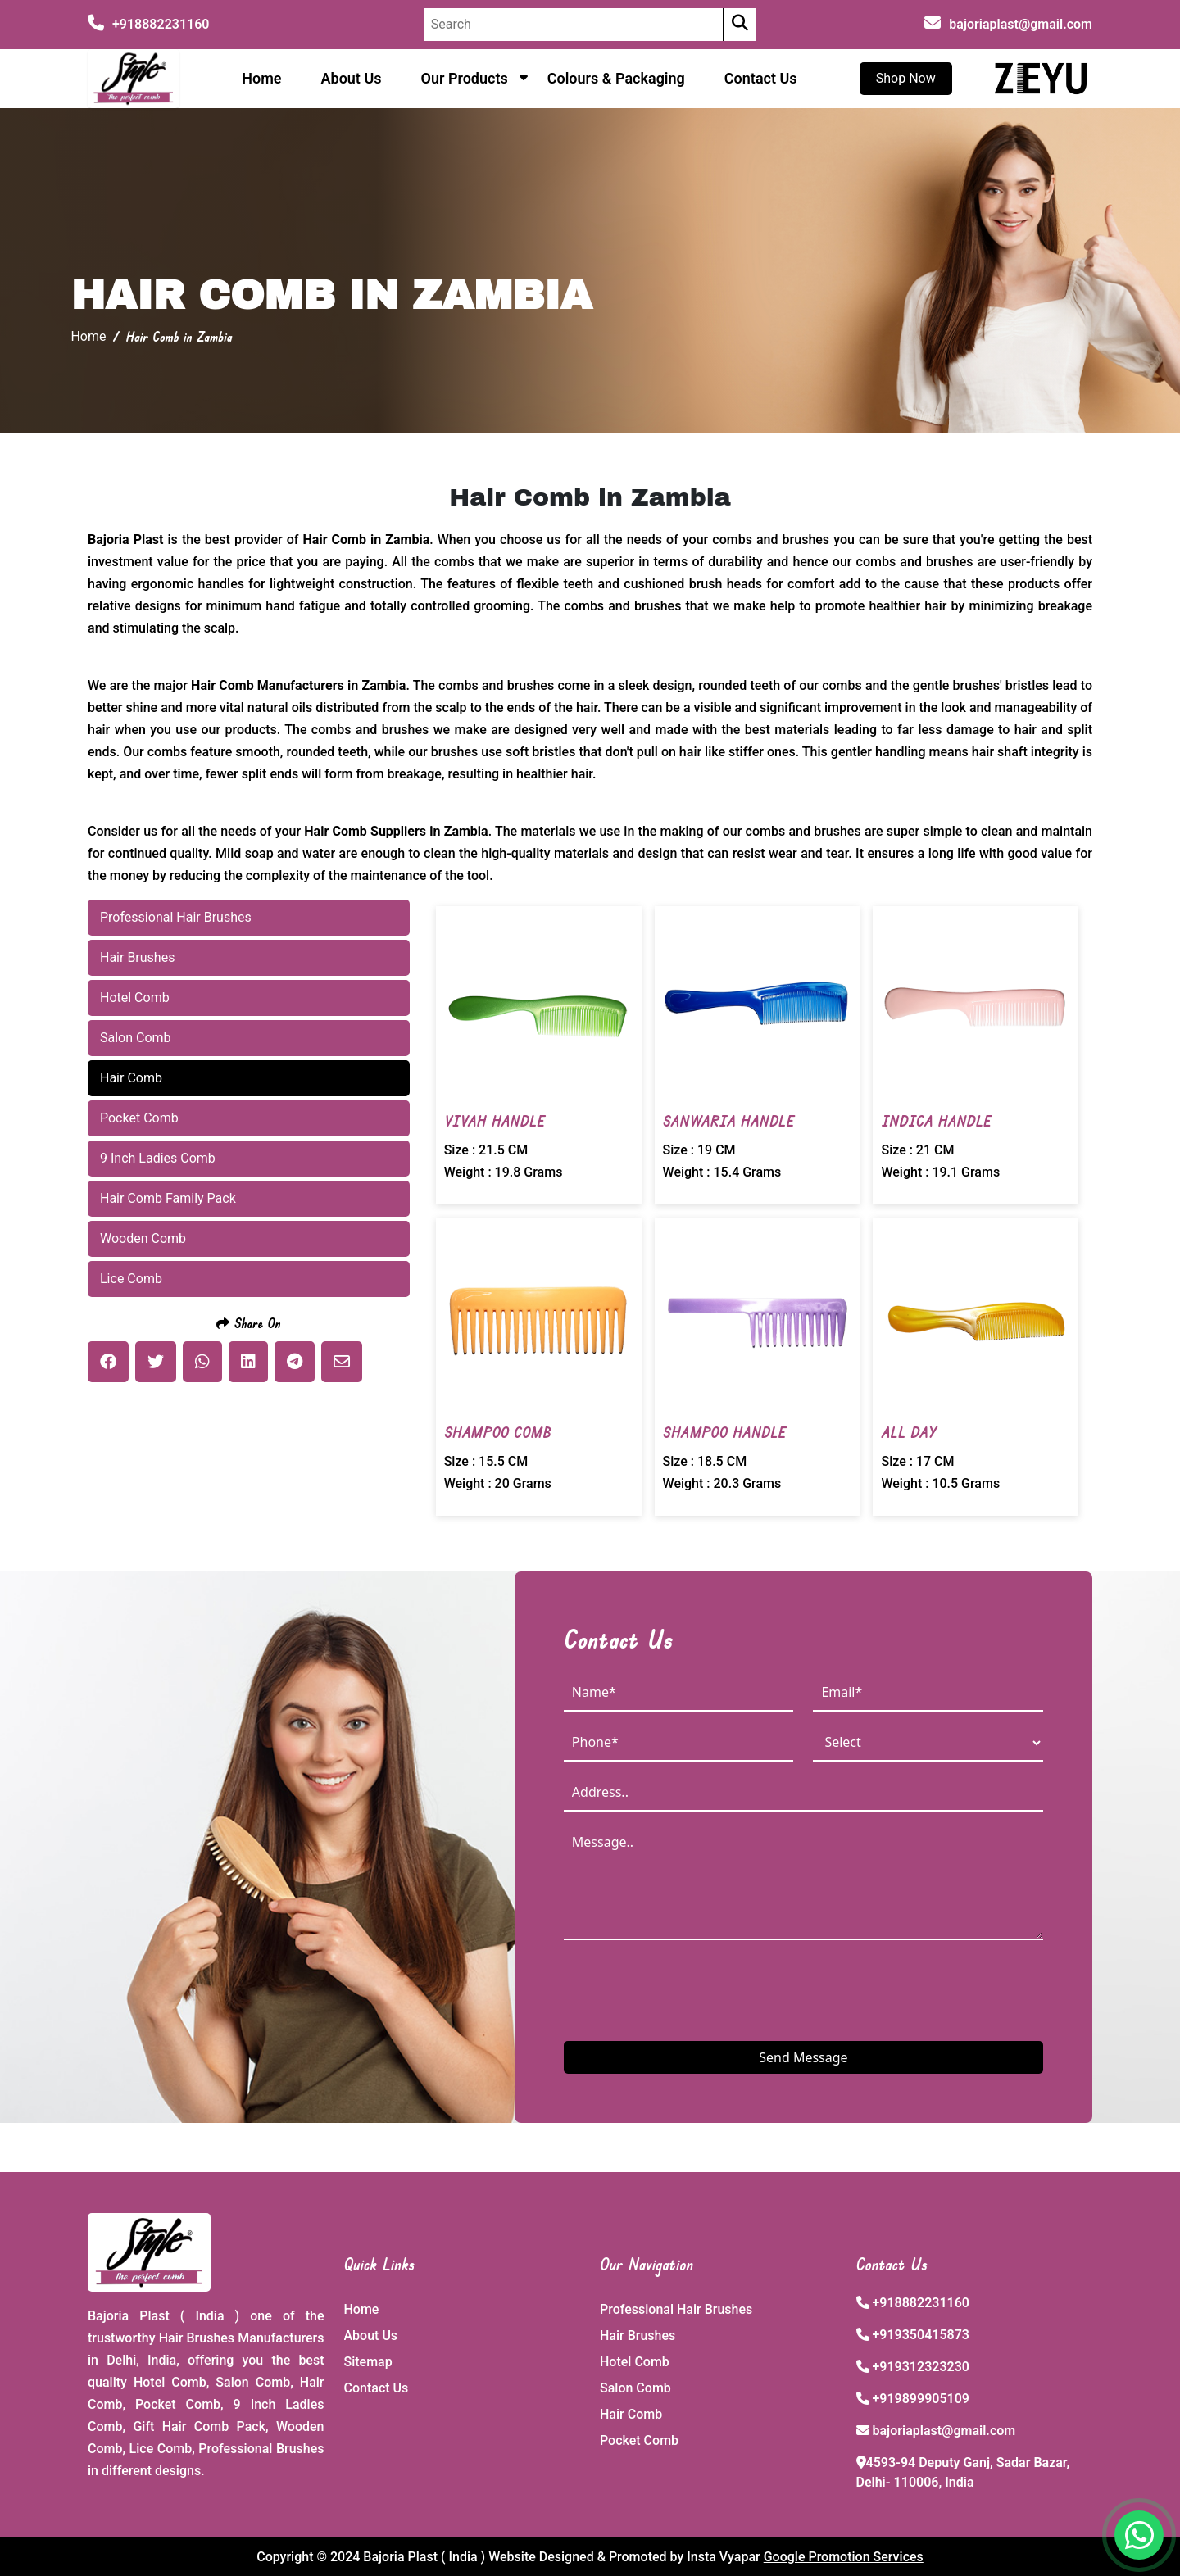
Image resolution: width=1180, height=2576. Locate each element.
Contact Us (760, 78)
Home (261, 78)
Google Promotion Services (844, 2557)
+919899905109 (920, 2398)
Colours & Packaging (616, 78)
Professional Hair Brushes (676, 2309)
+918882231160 (148, 24)
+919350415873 (920, 2334)
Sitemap (368, 2362)
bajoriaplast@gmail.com (1020, 24)
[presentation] (688, 1989)
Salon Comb (635, 2388)
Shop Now (906, 78)
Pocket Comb (639, 2440)
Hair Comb (631, 2414)
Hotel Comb (634, 2362)
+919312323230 (920, 2366)
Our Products (463, 78)
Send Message (803, 2057)
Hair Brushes (637, 2335)
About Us (351, 78)
